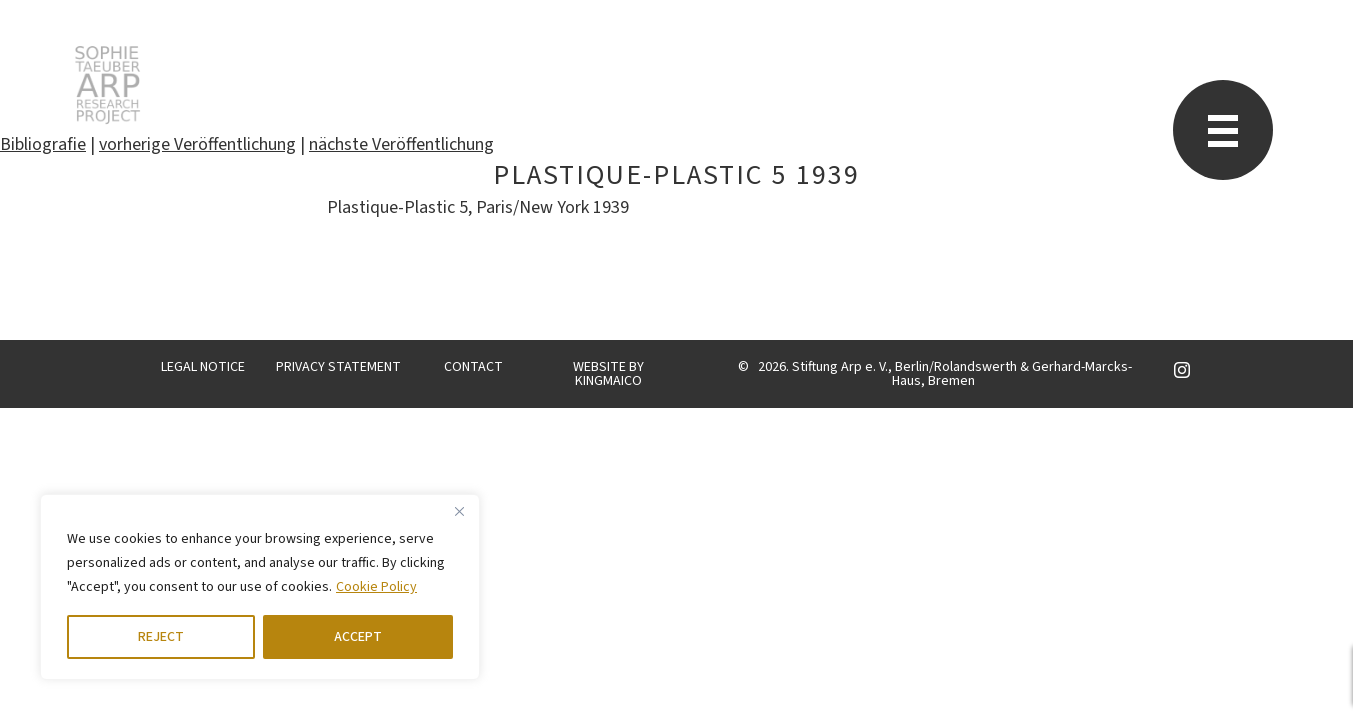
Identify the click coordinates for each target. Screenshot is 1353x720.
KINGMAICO (608, 381)
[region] (260, 587)
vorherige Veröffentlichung (197, 144)
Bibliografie (43, 144)
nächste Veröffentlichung (401, 144)
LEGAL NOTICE (203, 367)
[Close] (459, 511)
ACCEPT (358, 637)
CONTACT (473, 367)
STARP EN (107, 85)
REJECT (161, 637)
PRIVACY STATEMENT (338, 367)
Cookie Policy (376, 587)
